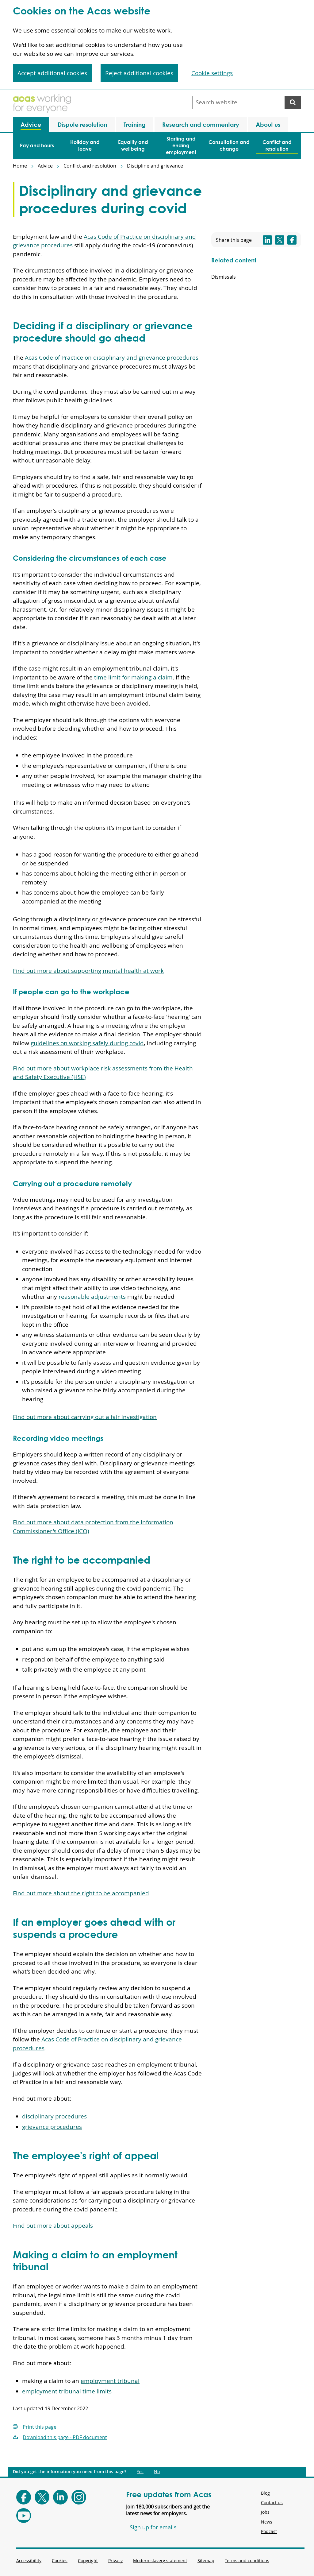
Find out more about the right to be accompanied (81, 1893)
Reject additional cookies (139, 73)
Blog (265, 2493)
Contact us (272, 2502)
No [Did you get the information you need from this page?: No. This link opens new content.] (157, 2471)
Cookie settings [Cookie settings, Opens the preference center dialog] (212, 73)
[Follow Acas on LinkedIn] (60, 2497)
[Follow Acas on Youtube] (23, 2515)
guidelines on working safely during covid (87, 1043)
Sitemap (205, 2560)
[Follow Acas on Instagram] (78, 2497)
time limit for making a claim (133, 677)
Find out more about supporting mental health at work (88, 971)
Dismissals (223, 276)
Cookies (59, 2560)
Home (20, 165)
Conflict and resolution (89, 165)
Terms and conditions (247, 2560)
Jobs (265, 2512)
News (266, 2522)
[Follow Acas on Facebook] (23, 2497)
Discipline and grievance (155, 165)
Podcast (269, 2531)
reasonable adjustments (92, 1297)
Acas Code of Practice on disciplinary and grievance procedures (111, 358)
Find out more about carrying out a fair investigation (85, 1417)
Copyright (88, 2560)
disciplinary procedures (54, 2116)
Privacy (115, 2560)
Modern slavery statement (160, 2560)
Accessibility (28, 2560)
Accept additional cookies (52, 73)
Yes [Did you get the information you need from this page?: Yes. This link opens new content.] (140, 2471)
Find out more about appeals (53, 2226)
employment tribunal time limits (67, 2391)
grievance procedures (52, 2127)
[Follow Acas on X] (42, 2497)
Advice (45, 165)
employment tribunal (110, 2381)
